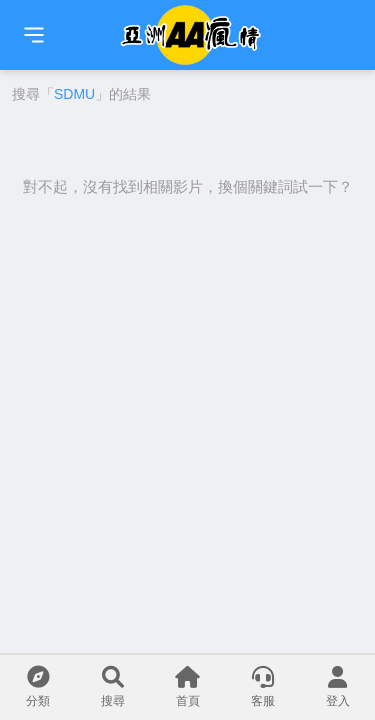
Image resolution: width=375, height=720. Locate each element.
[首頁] (34, 35)
